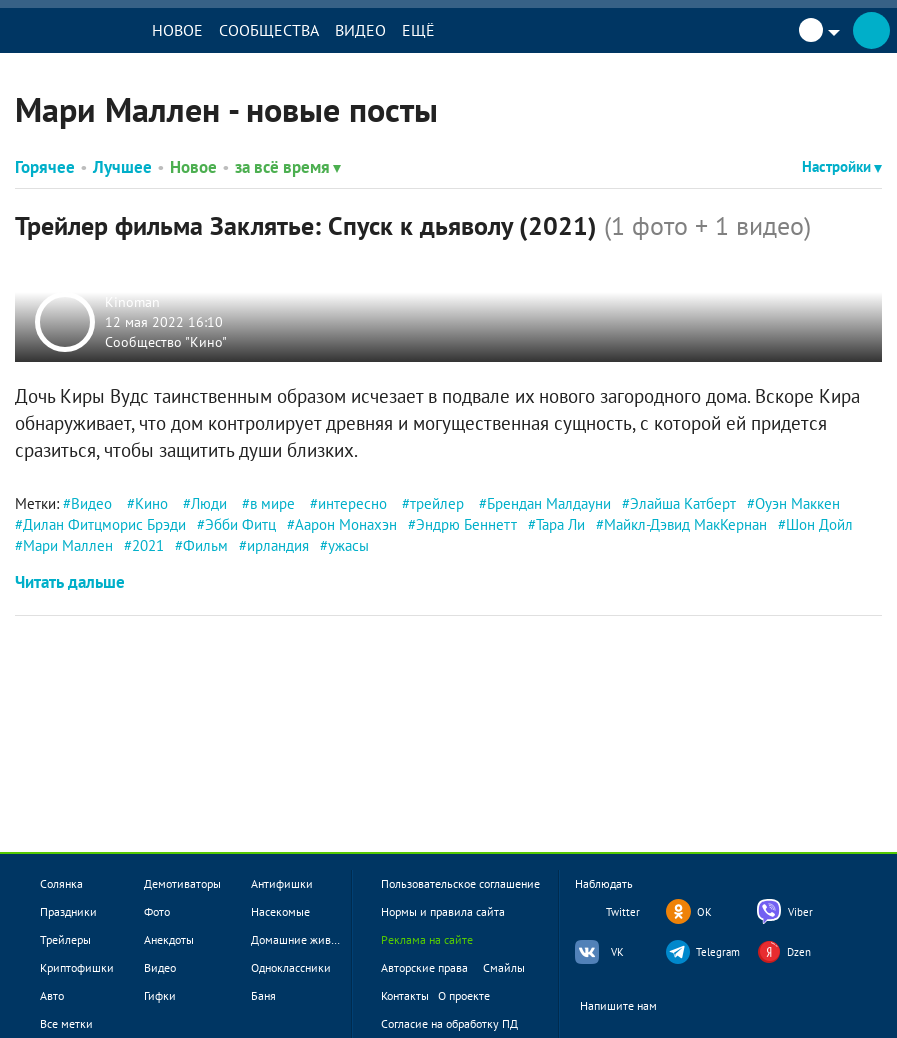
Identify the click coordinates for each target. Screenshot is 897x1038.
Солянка (61, 883)
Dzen (799, 952)
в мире (272, 503)
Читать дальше (70, 582)
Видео (360, 30)
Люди (209, 503)
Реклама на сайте (427, 939)
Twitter (623, 912)
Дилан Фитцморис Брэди (104, 524)
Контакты (405, 995)
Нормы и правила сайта (443, 911)
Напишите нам (631, 1006)
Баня (263, 995)
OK (704, 912)
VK (617, 952)
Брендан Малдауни (549, 503)
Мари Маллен (68, 545)
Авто (52, 995)
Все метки (66, 1023)
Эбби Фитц (240, 524)
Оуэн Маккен (797, 503)
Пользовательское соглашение (460, 883)
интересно (352, 503)
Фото (157, 911)
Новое (177, 30)
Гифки (160, 995)
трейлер (437, 503)
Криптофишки (77, 967)
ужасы (348, 545)
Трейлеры (65, 939)
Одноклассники (291, 967)
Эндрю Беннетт (466, 524)
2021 (148, 545)
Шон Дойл (819, 524)
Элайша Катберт (683, 503)
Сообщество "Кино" (166, 341)
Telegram (718, 952)
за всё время (288, 167)
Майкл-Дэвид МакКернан (685, 524)
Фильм (205, 545)
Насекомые (280, 911)
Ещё (418, 30)
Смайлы (504, 967)
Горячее (45, 167)
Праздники (68, 911)
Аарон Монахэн (346, 524)
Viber (800, 912)
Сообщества (269, 30)
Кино (151, 503)
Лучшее (122, 167)
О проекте (464, 995)
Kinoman (132, 302)
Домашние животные (306, 939)
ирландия (278, 545)
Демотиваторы (182, 883)
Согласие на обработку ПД (449, 1023)
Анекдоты (169, 939)
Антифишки (282, 883)
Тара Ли (560, 524)
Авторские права (424, 967)
